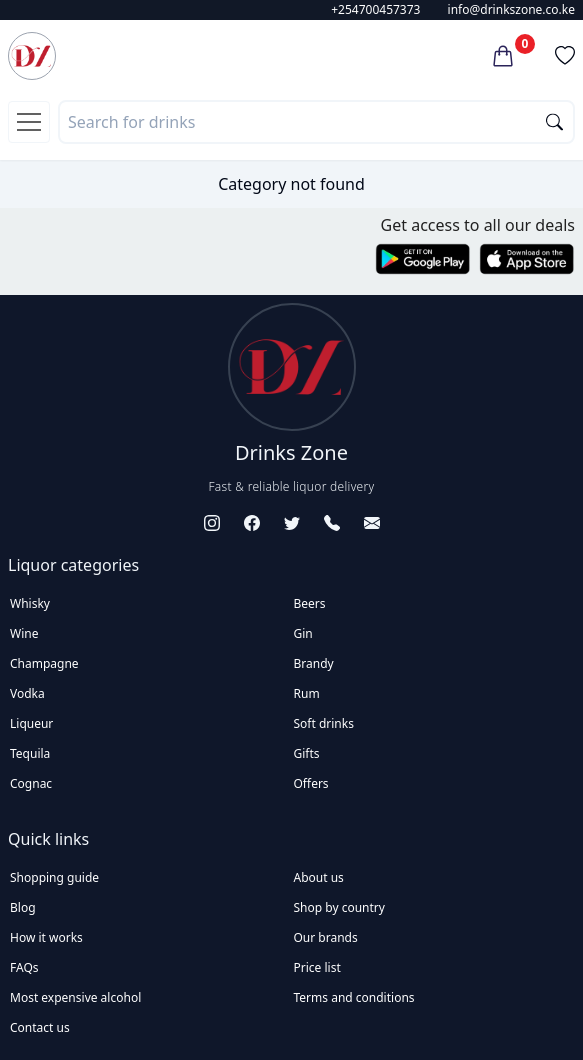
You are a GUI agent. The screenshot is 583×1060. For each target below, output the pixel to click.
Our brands (326, 937)
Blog (23, 907)
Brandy (314, 663)
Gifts (307, 753)
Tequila (30, 753)
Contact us (40, 1027)
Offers (311, 783)
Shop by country (339, 907)
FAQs (24, 967)
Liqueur (31, 723)
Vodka (27, 693)
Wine (24, 633)
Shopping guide (54, 877)
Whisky (30, 603)
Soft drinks (324, 723)
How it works (46, 937)
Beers (310, 603)
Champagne (44, 663)
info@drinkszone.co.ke (511, 9)
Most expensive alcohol (75, 997)
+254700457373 (375, 9)
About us (319, 877)
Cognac (31, 783)
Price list (317, 967)
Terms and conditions (354, 997)
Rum (307, 693)
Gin (303, 633)
